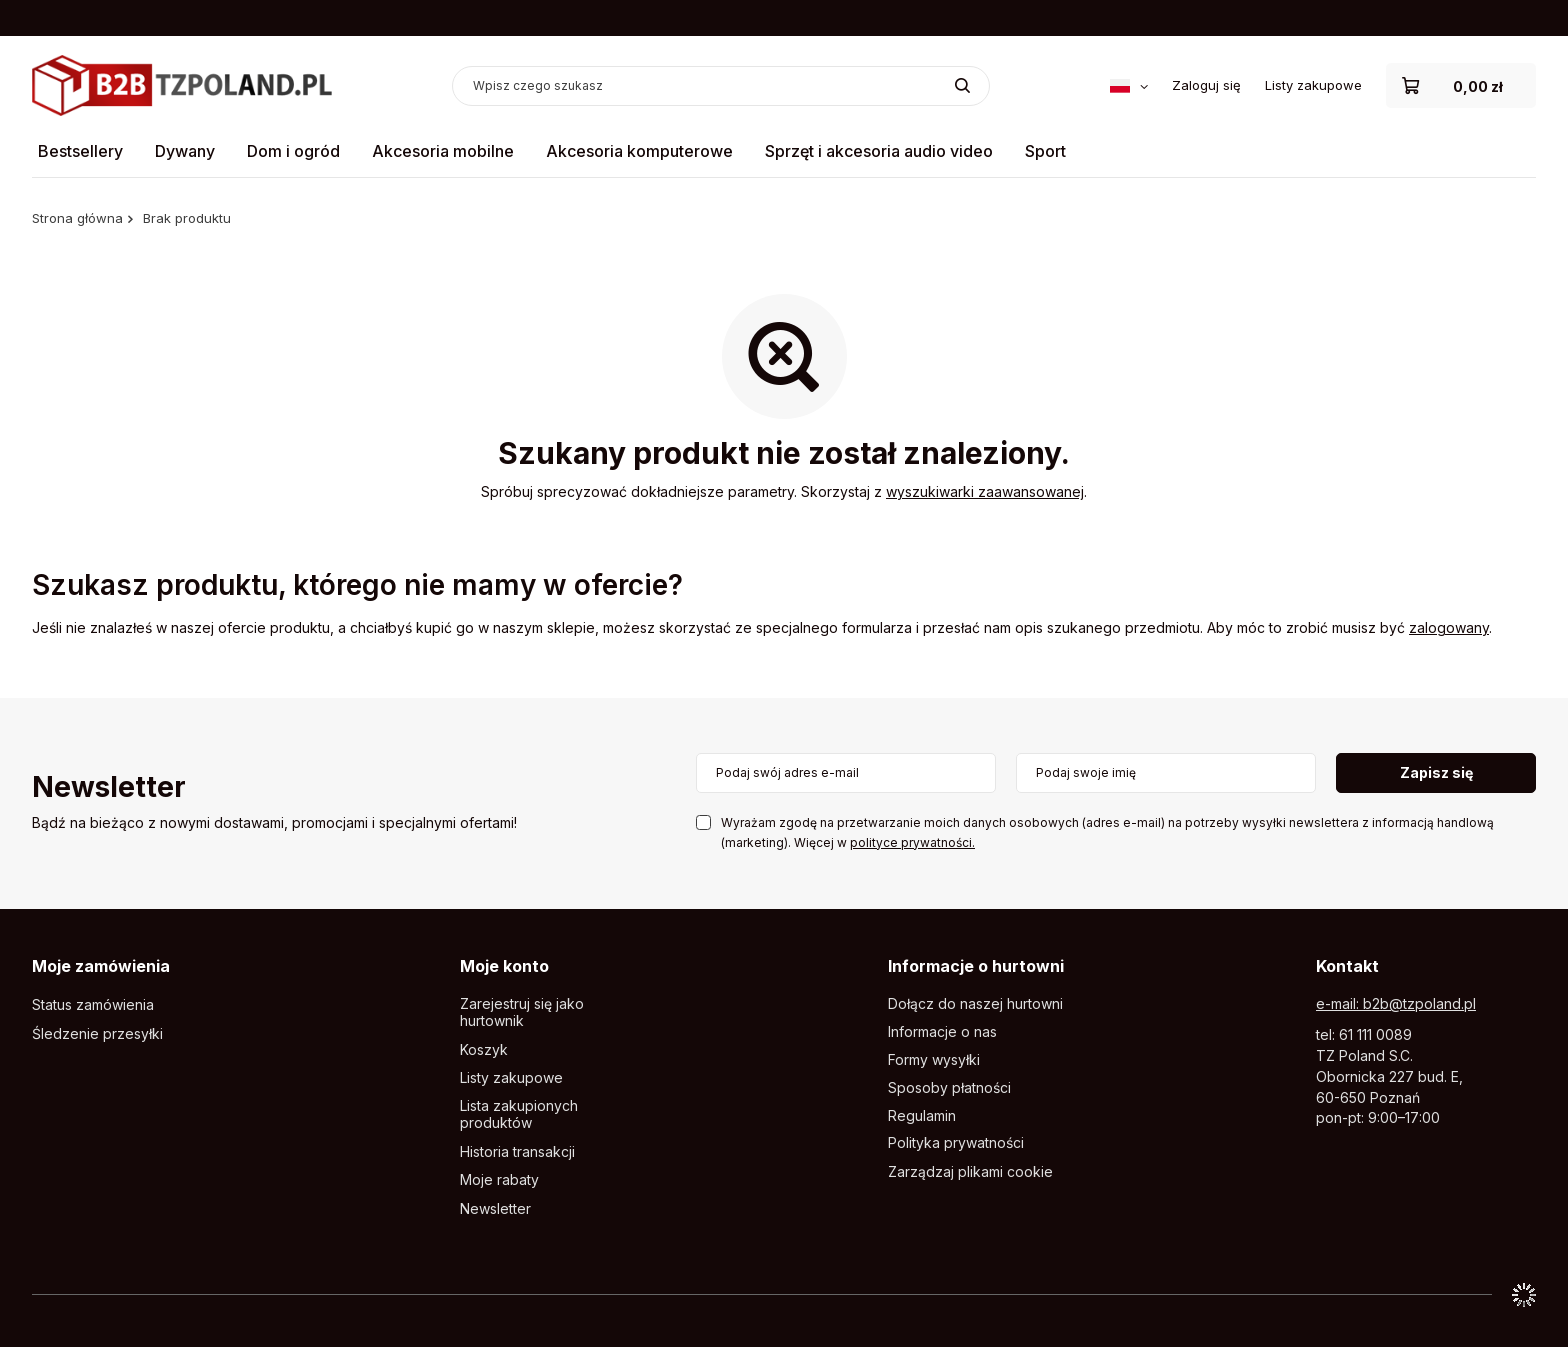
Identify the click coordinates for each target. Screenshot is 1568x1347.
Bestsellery (80, 151)
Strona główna (77, 218)
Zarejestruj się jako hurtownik (522, 1012)
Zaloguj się (1206, 85)
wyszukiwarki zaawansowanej (985, 491)
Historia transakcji (517, 1152)
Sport (1045, 151)
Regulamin (922, 1116)
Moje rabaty (499, 1180)
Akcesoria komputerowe (639, 151)
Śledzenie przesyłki (97, 1034)
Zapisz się (1436, 772)
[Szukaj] (962, 86)
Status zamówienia (93, 1005)
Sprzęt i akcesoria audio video (879, 151)
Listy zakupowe (1313, 85)
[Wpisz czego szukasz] (721, 86)
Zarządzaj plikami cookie (970, 1171)
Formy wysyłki (934, 1060)
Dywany (185, 151)
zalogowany (1449, 627)
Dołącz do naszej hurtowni (975, 1004)
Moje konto (504, 966)
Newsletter (109, 788)
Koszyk (484, 1050)
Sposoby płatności (949, 1088)
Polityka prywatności (956, 1143)
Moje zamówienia (101, 966)
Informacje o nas (942, 1032)
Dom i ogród (293, 151)
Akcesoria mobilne (443, 151)
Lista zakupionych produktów (519, 1114)
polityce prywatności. (912, 842)
